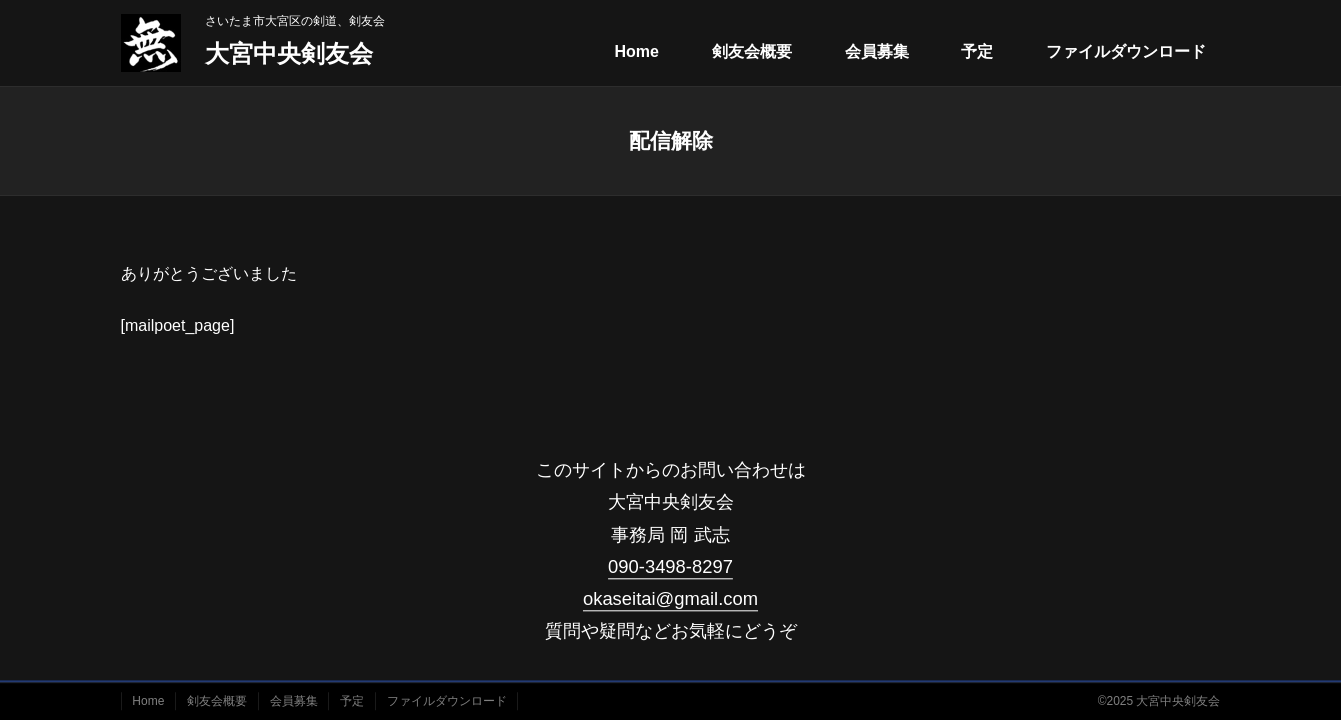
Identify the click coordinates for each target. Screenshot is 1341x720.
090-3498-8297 (670, 566)
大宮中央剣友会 (289, 53)
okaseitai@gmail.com (670, 598)
